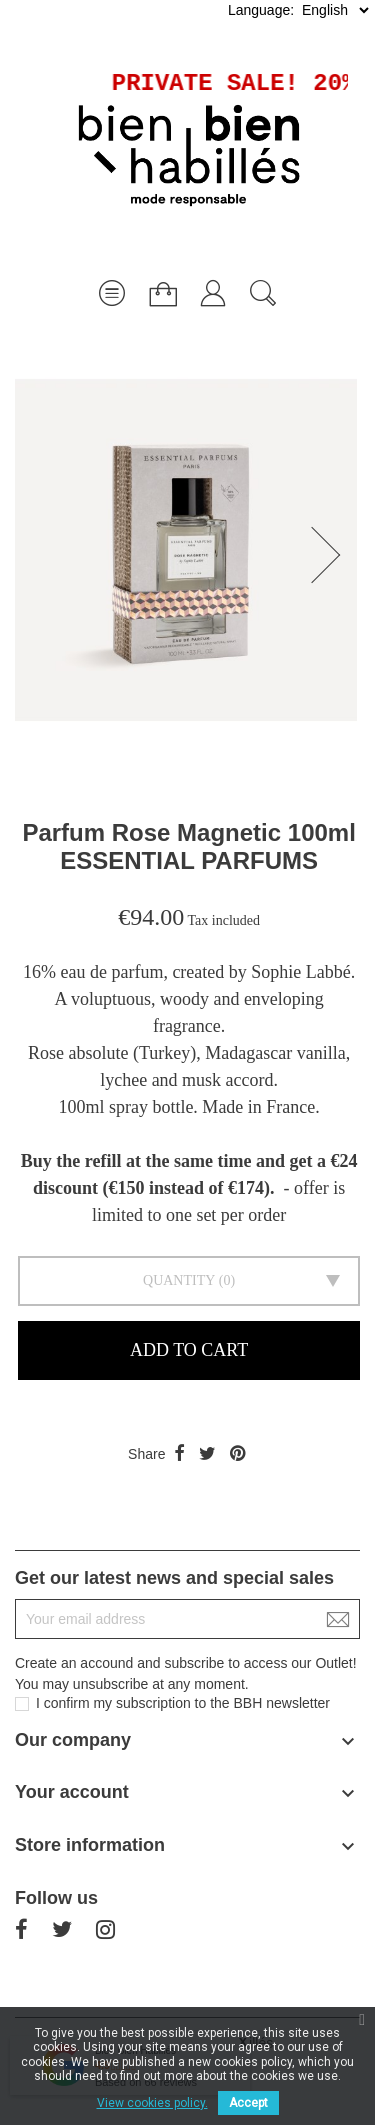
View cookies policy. (152, 2103)
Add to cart (189, 1350)
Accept (248, 2103)
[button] (332, 555)
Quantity (179, 1280)
